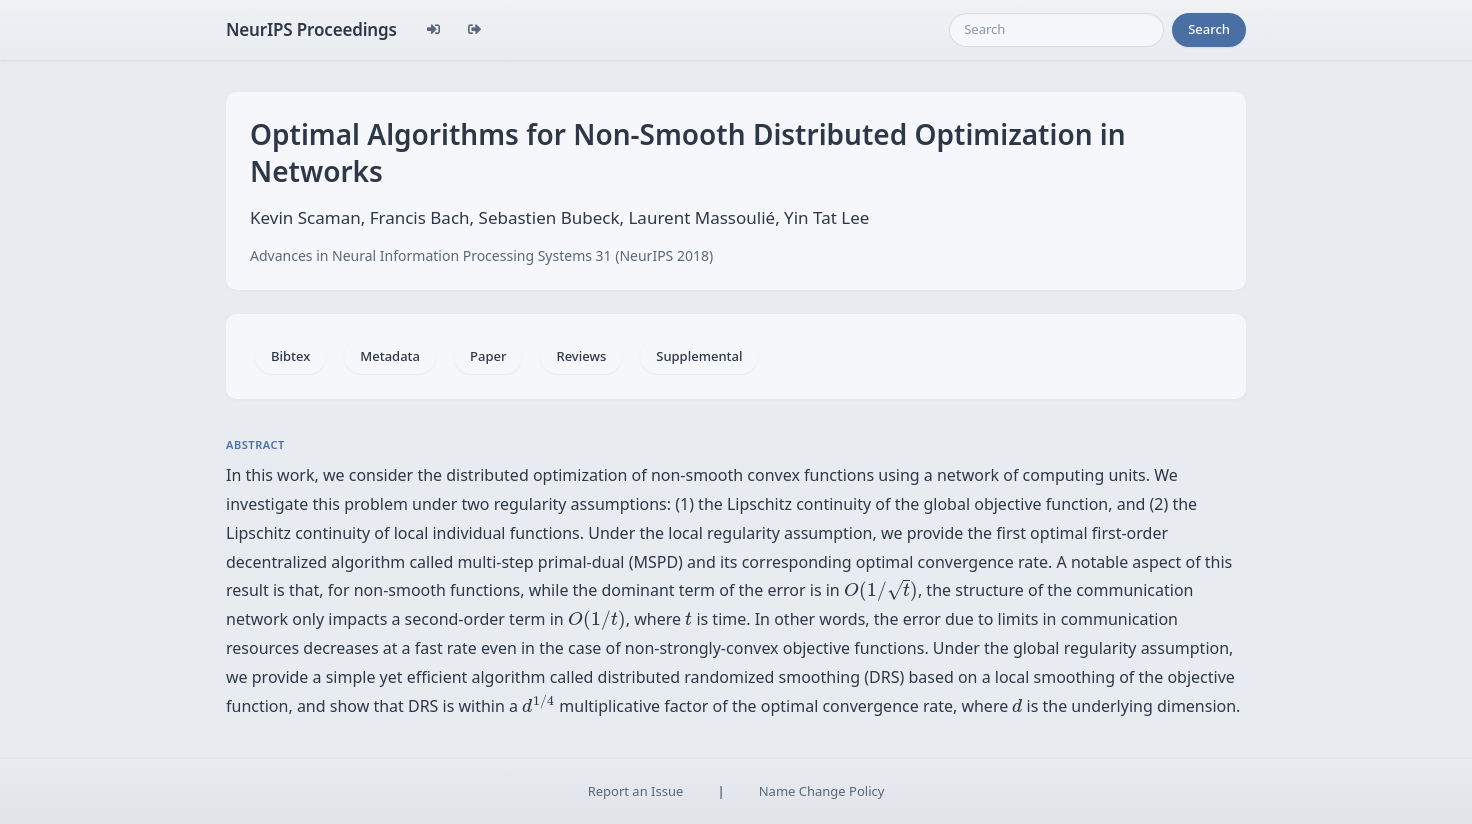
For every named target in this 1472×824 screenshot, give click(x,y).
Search (1209, 29)
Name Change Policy (822, 791)
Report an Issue (636, 791)
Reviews (581, 356)
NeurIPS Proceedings (311, 29)
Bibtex (290, 356)
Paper (488, 356)
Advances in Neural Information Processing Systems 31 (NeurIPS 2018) (481, 255)
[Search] (1056, 30)
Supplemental (699, 356)
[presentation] (881, 590)
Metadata (390, 356)
